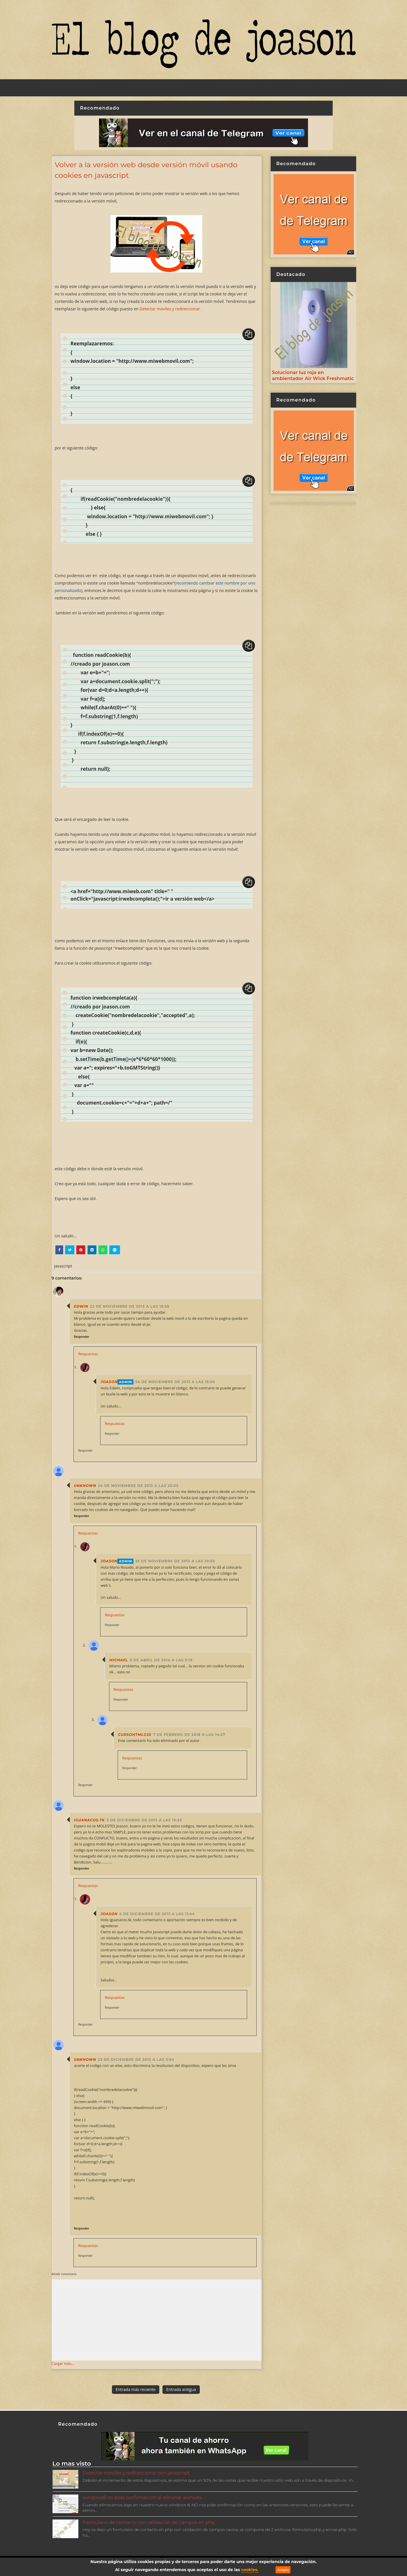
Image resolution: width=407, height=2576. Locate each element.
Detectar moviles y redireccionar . (170, 308)
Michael (118, 1660)
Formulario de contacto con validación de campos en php (149, 2522)
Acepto (283, 2570)
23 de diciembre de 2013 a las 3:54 (136, 2059)
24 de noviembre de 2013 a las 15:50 (175, 1382)
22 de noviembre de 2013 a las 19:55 (129, 1306)
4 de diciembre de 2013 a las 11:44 (157, 1914)
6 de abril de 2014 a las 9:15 (161, 1660)
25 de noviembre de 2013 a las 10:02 (175, 1561)
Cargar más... (63, 2363)
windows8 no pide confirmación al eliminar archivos (142, 2497)
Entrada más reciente (136, 2389)
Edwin (81, 1306)
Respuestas (88, 1353)
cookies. (249, 2569)
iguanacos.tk (89, 1820)
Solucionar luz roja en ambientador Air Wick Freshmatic (313, 375)
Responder (81, 1337)
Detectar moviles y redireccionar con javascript (136, 2473)
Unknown (85, 1485)
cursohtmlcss (134, 1734)
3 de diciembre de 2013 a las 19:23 (144, 1820)
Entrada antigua (181, 2389)
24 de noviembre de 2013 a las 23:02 (138, 1485)
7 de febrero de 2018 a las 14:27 (189, 1734)
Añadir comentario (64, 2274)
